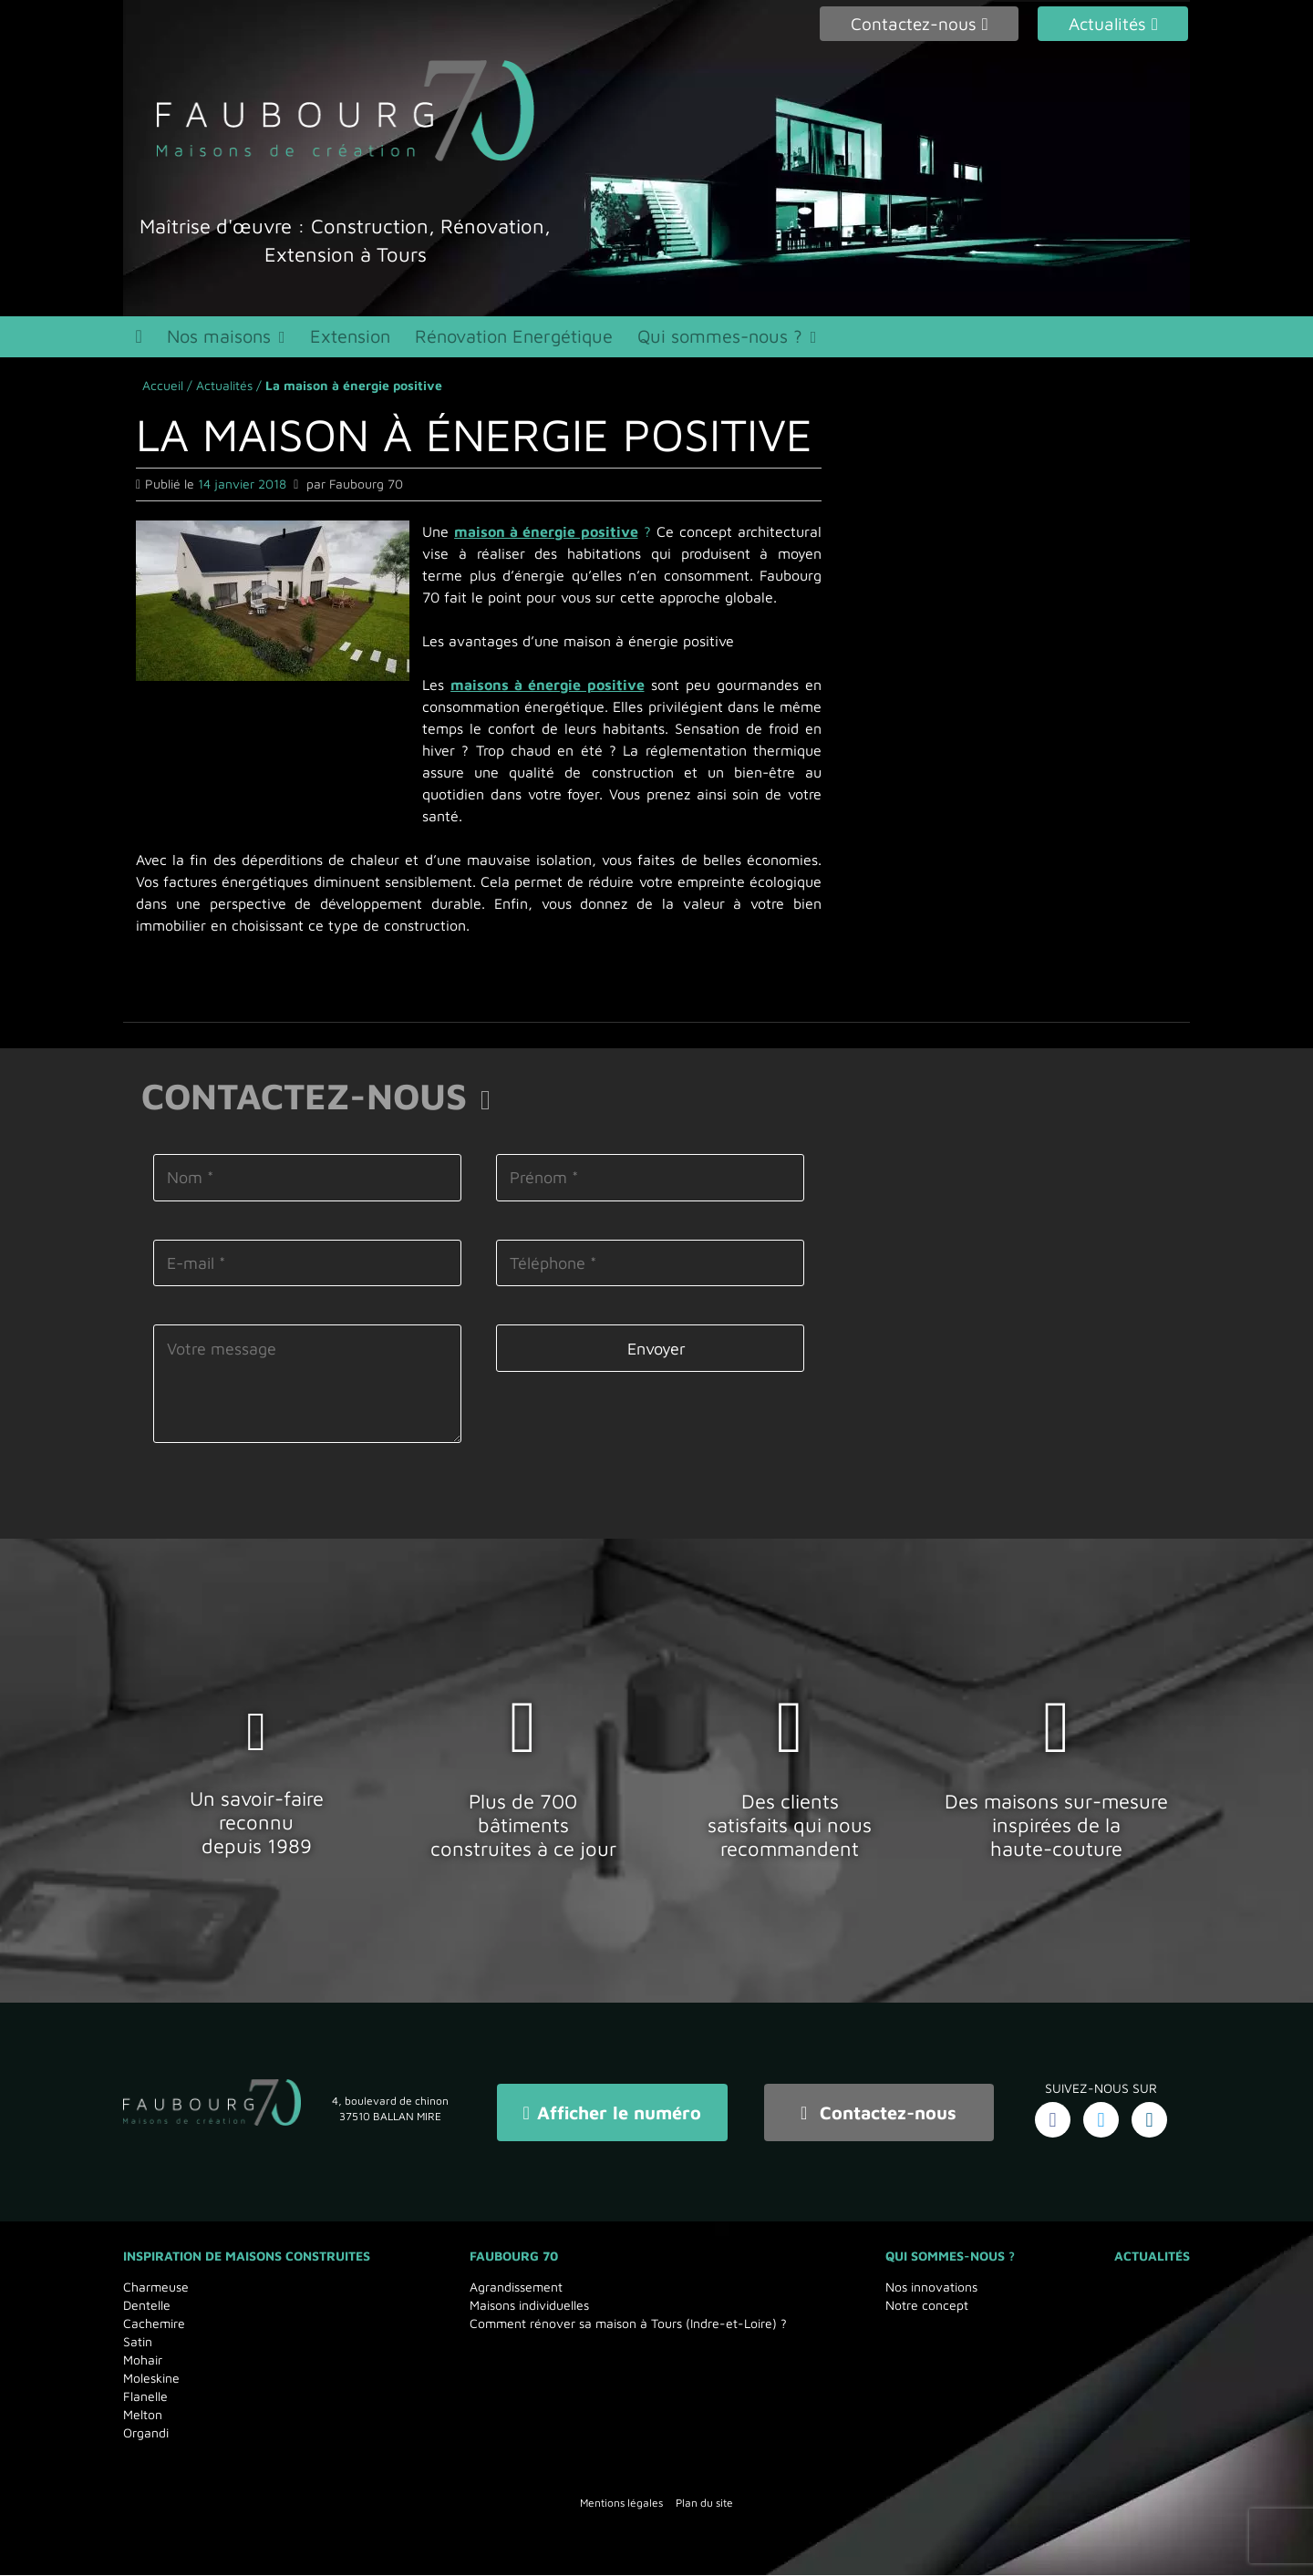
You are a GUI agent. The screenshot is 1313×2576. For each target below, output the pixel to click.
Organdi (146, 2433)
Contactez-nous (878, 2116)
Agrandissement (516, 2287)
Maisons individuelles (529, 2305)
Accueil (162, 392)
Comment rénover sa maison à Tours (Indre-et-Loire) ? (628, 2324)
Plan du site (704, 2503)
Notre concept (926, 2305)
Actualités (224, 392)
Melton (142, 2415)
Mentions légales (621, 2503)
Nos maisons (225, 339)
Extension (361, 339)
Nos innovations (931, 2287)
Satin (137, 2342)
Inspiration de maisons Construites (246, 2256)
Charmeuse (156, 2287)
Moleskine (151, 2378)
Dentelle (147, 2305)
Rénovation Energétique (529, 339)
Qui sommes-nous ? (739, 339)
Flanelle (145, 2397)
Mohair (142, 2360)
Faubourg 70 (514, 2256)
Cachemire (154, 2324)
